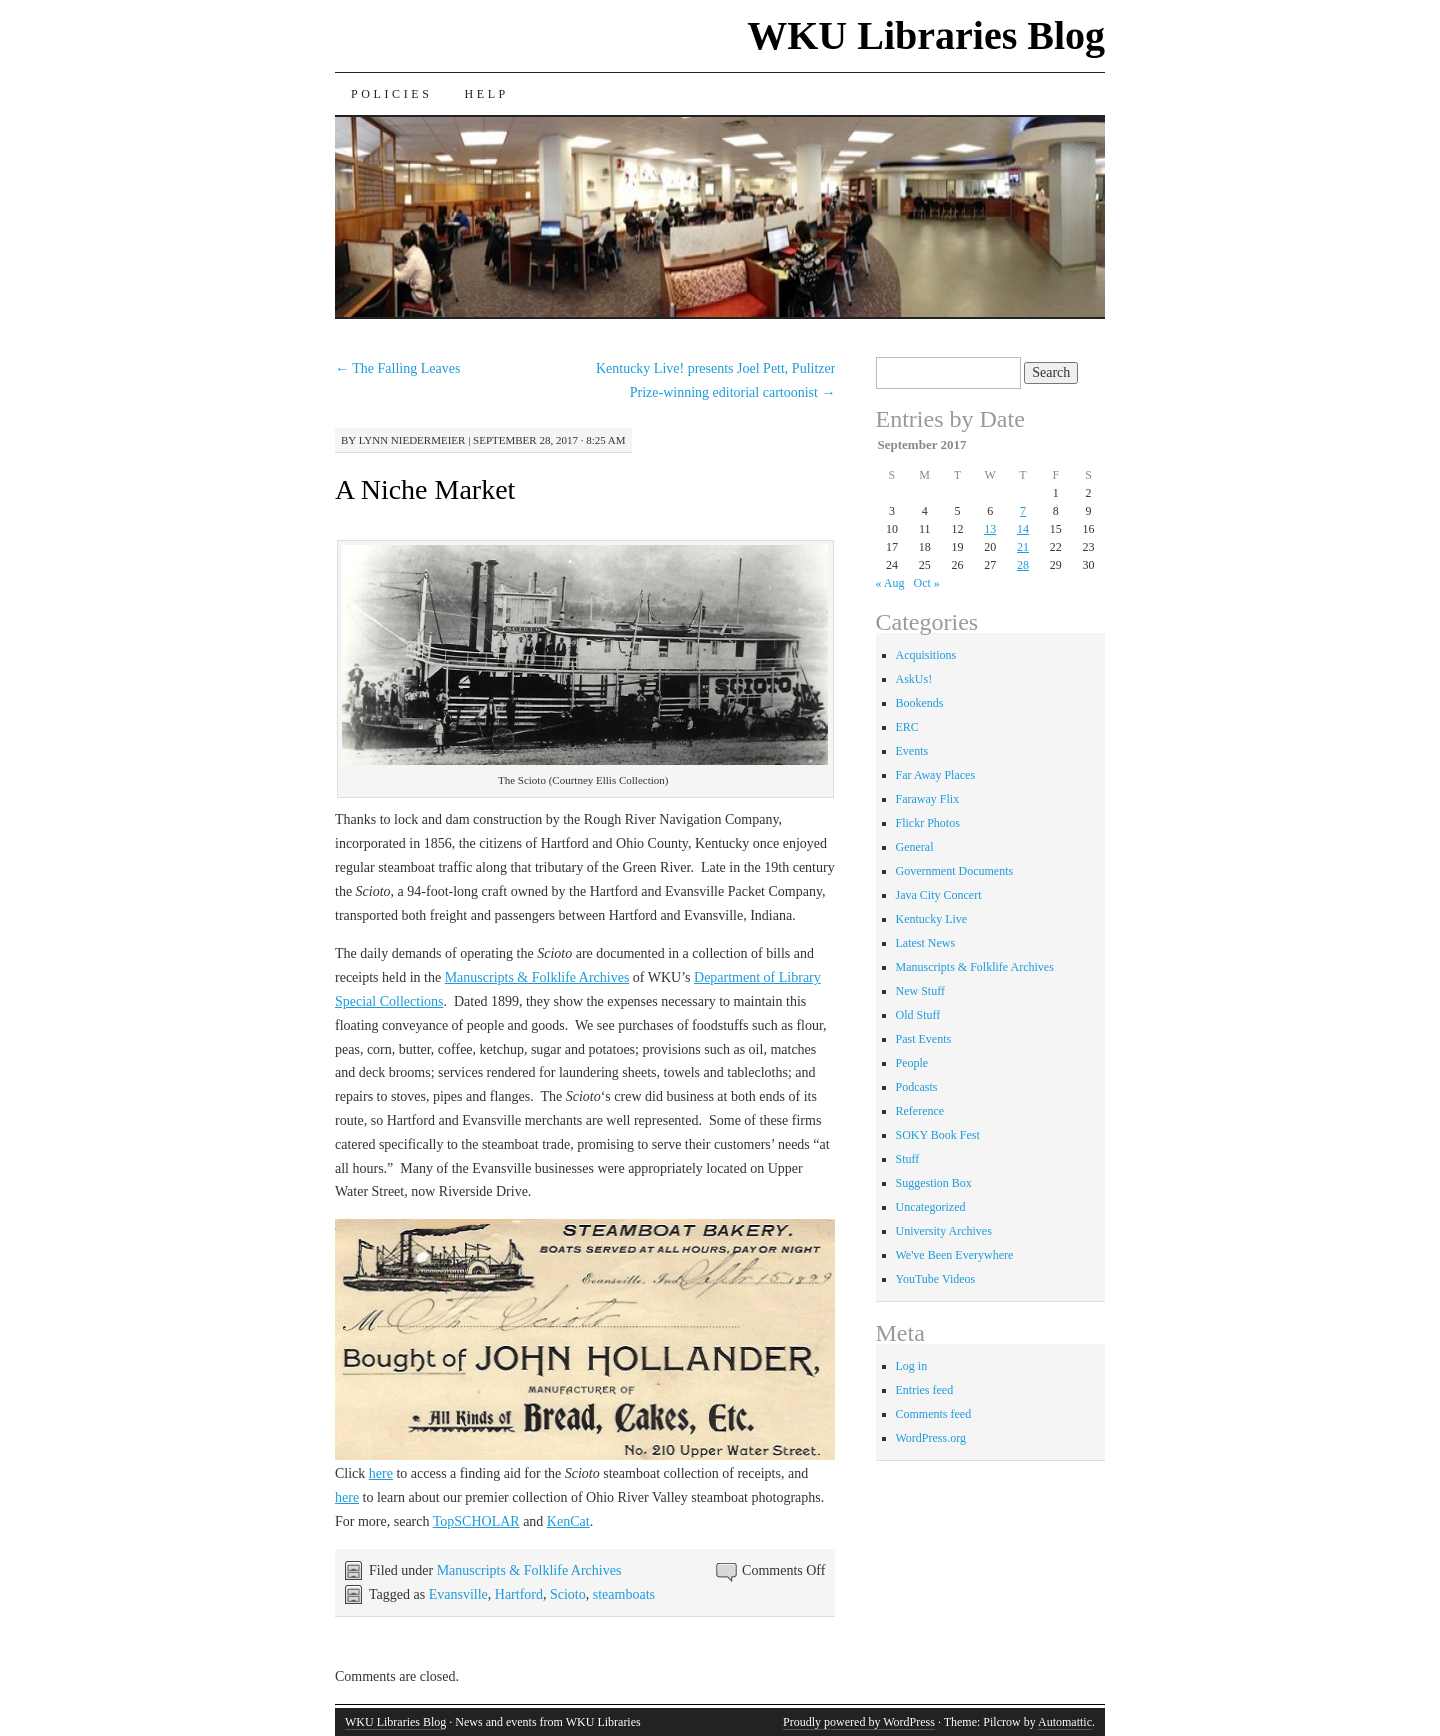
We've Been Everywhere (955, 1255)
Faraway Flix (928, 799)
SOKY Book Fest (938, 1135)
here (381, 1473)
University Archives (944, 1231)
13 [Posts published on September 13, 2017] (990, 529)
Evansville (458, 1594)
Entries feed (925, 1390)
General (915, 847)
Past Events (924, 1039)
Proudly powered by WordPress (859, 1722)
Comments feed (934, 1414)
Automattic (1065, 1722)
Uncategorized (931, 1207)
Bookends (920, 703)
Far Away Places (936, 775)
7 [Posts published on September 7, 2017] (1023, 511)
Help (486, 94)
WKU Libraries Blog (926, 35)
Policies (391, 94)
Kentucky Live (932, 919)
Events (912, 751)
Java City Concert (939, 895)
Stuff (908, 1159)
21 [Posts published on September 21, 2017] (1023, 547)
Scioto (568, 1594)
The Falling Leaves (397, 368)
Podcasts (917, 1087)
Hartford (519, 1594)
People (912, 1063)
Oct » (927, 583)
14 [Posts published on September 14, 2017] (1023, 529)
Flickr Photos (928, 823)
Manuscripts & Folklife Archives (537, 977)
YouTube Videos (936, 1279)
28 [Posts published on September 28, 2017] (1023, 565)
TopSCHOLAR (476, 1521)
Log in (912, 1366)
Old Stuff (918, 1015)
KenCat (568, 1521)
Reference (920, 1111)
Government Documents (955, 871)
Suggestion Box (934, 1183)
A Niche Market (425, 489)
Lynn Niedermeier (412, 440)
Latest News (926, 943)
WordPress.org (931, 1438)
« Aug (890, 583)
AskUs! (914, 679)
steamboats (624, 1594)
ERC (907, 727)
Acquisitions (926, 655)
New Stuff (920, 991)
